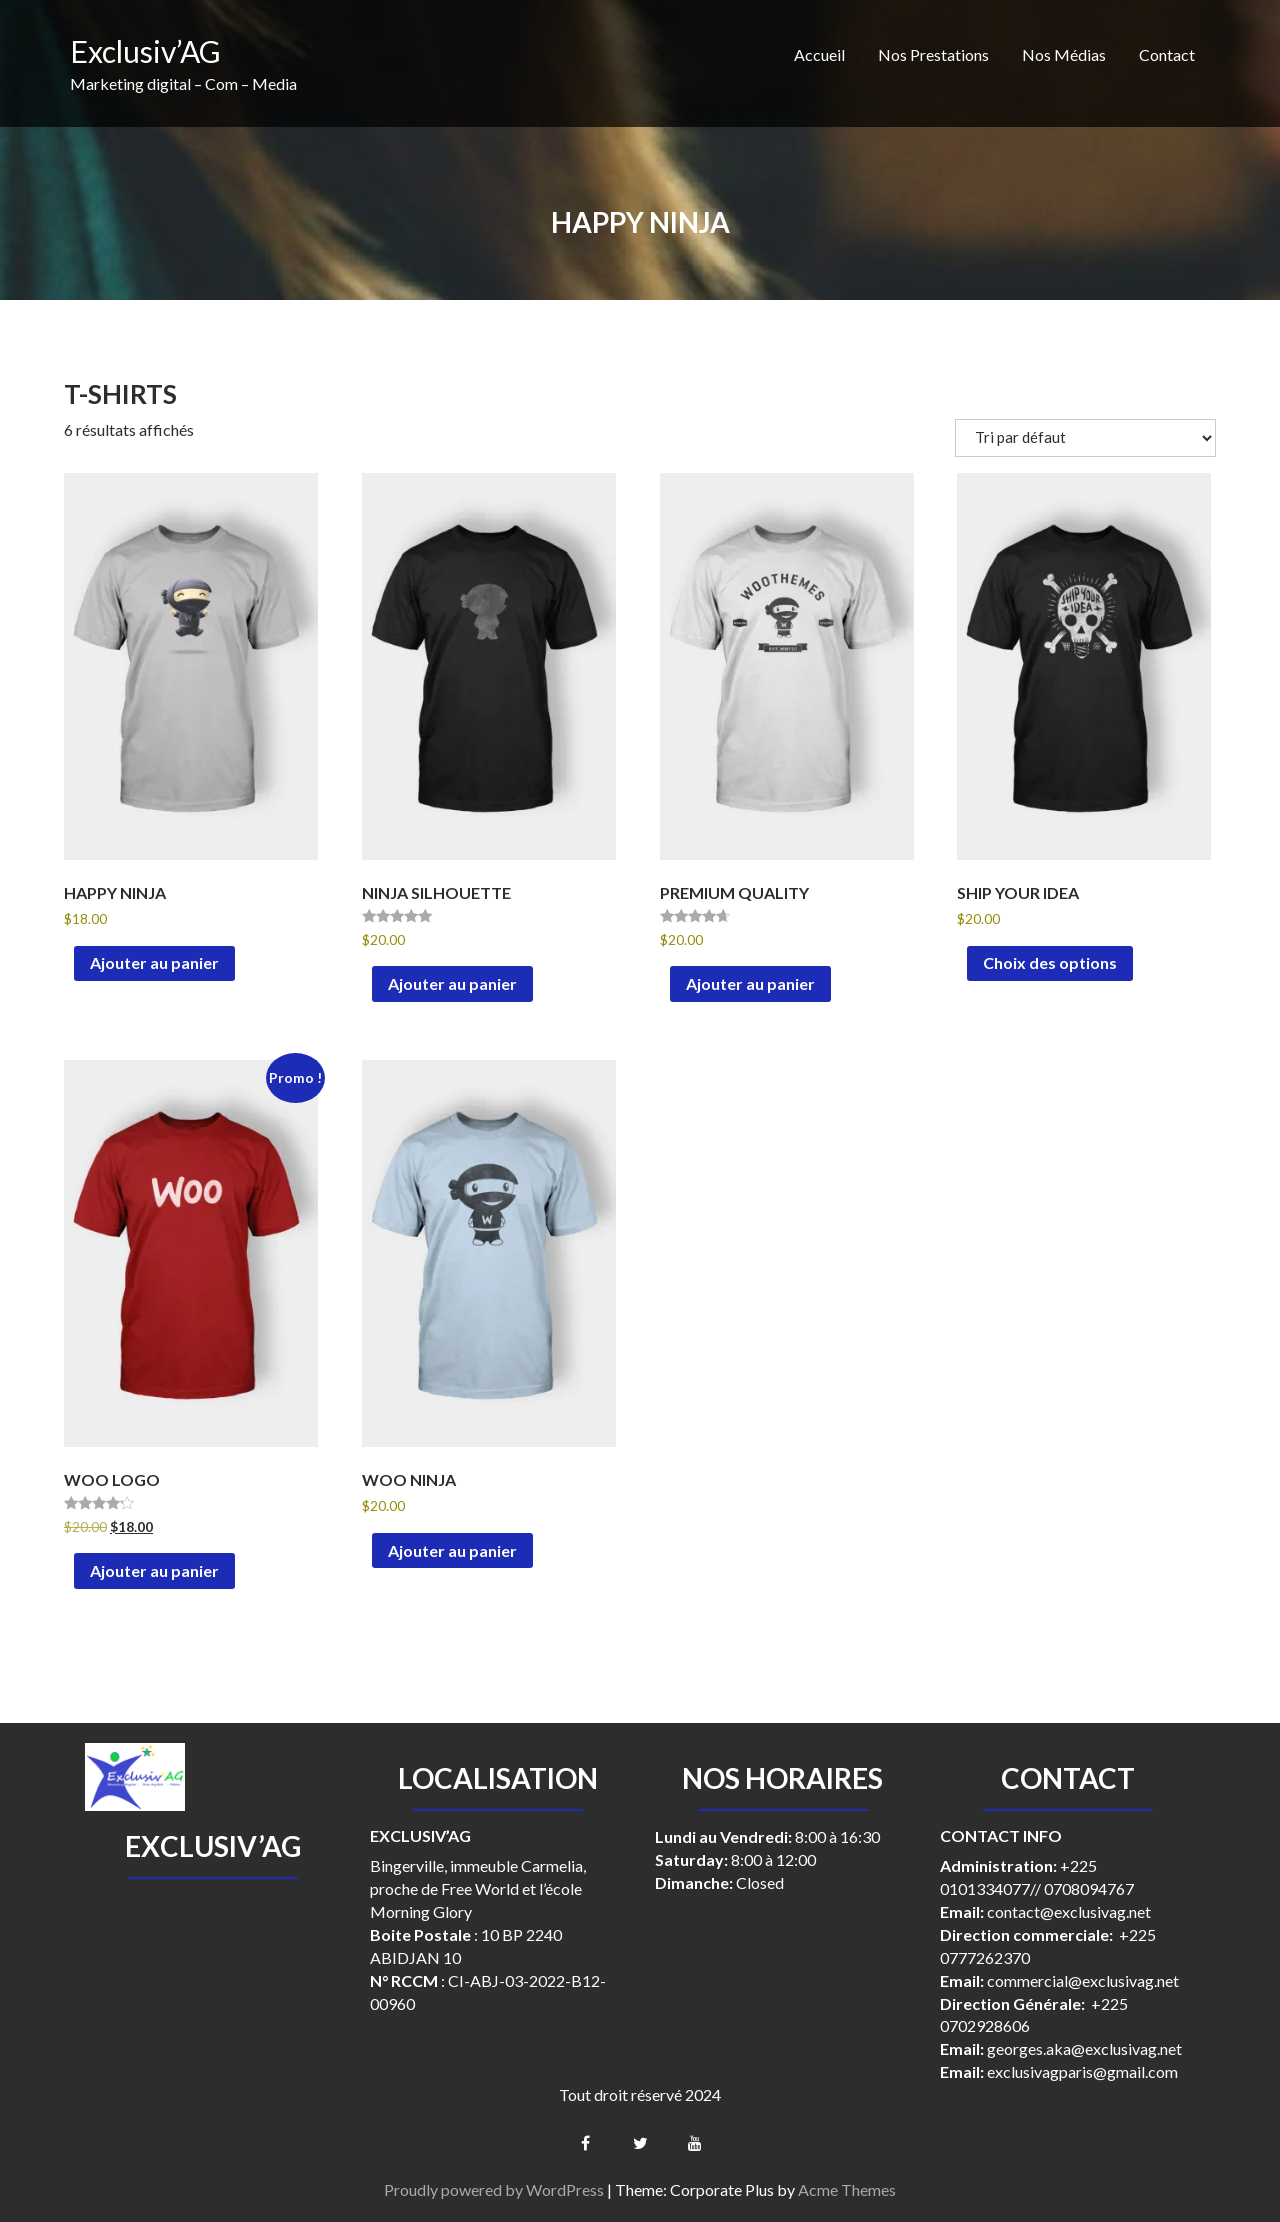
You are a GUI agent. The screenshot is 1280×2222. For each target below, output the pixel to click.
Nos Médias (1064, 54)
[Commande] (1085, 438)
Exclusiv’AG (145, 51)
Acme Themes (847, 2189)
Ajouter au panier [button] (154, 962)
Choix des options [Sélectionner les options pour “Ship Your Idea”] (1050, 962)
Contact (1167, 54)
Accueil (819, 54)
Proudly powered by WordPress (494, 2189)
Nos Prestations (933, 54)
